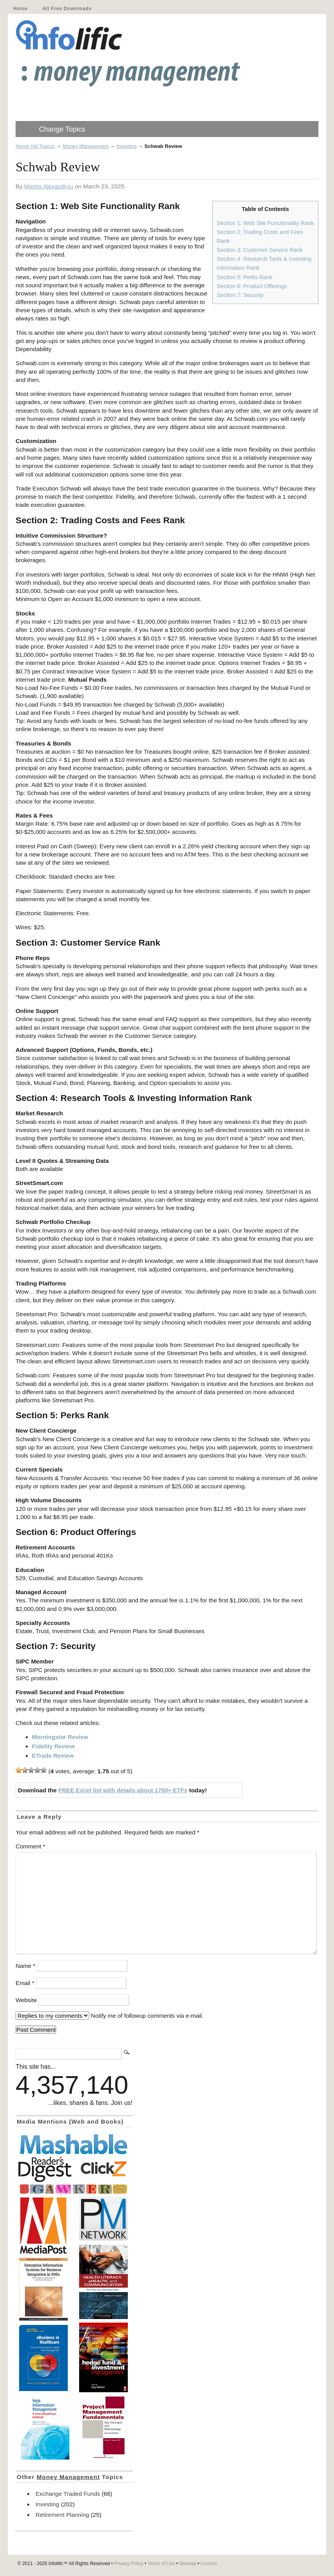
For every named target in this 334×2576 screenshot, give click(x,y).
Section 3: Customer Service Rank (260, 250)
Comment (30, 1846)
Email (25, 1983)
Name (25, 1965)
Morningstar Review (60, 1737)
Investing (127, 146)
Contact (209, 2563)
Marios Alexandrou (48, 186)
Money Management (86, 146)
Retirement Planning (62, 2514)
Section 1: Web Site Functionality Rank (265, 223)
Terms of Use (161, 2563)
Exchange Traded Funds (67, 2493)
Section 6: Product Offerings (252, 286)
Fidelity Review (53, 1746)
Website (26, 2000)
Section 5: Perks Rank (244, 277)
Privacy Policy (128, 2563)
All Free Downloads (67, 8)
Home (20, 8)
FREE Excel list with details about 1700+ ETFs (122, 1790)
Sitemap (187, 2563)
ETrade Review (53, 1755)
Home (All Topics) (35, 146)
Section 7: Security (240, 295)
